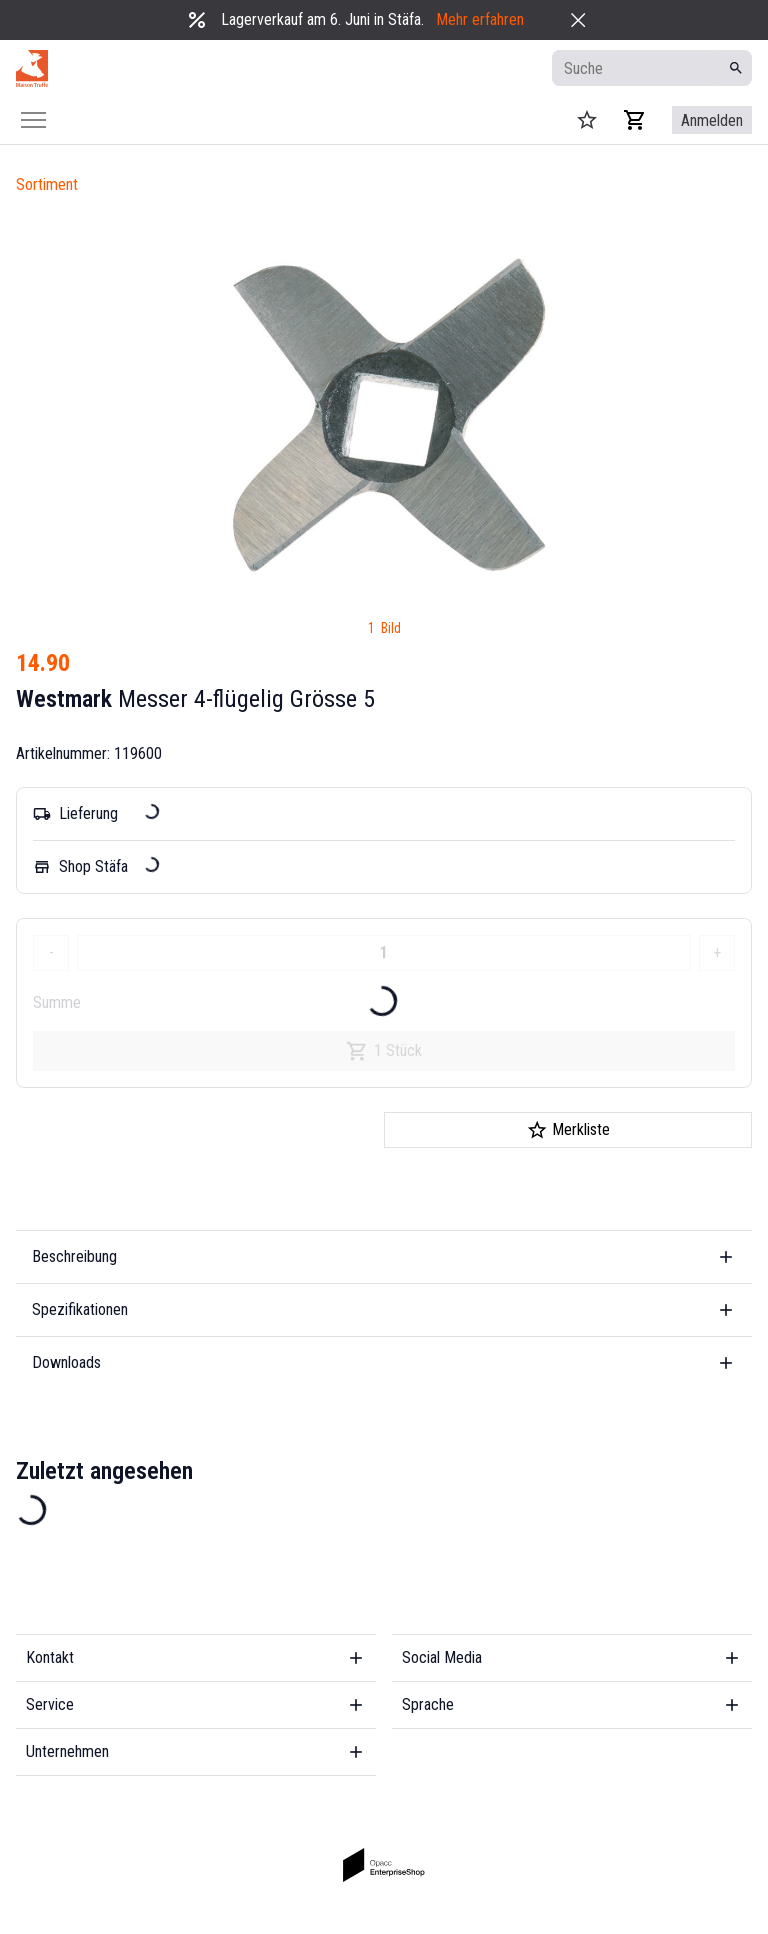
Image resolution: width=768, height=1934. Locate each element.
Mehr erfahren (480, 19)
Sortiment (47, 184)
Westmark (64, 699)
